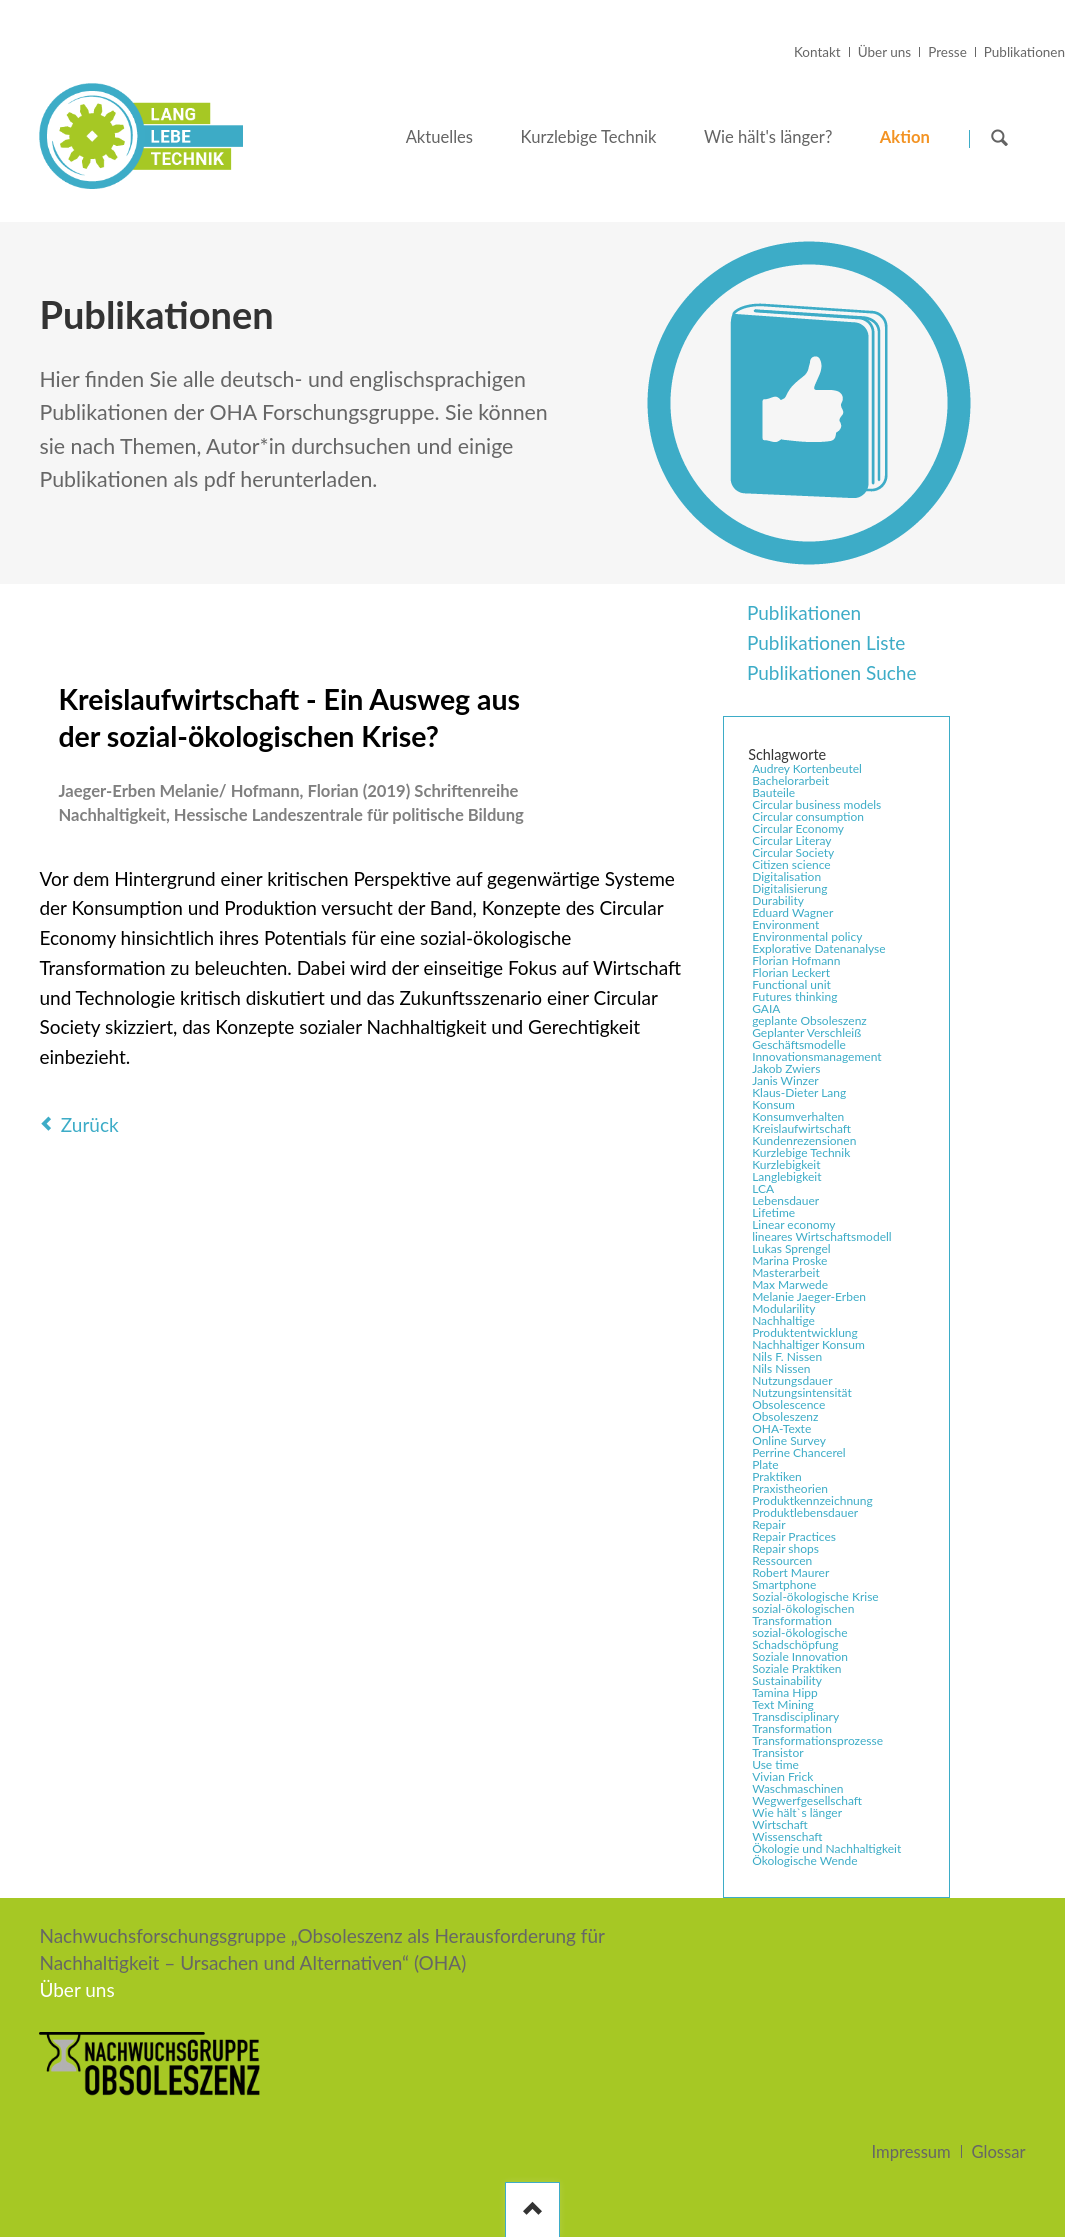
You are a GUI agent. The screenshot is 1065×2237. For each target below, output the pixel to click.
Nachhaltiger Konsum (808, 1345)
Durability (778, 901)
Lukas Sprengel (791, 1249)
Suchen (1000, 137)
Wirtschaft (780, 1825)
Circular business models (816, 805)
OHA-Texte (781, 1429)
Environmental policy (807, 937)
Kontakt (817, 52)
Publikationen (1024, 52)
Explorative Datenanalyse (818, 949)
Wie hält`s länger (797, 1813)
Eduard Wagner (792, 913)
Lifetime (773, 1213)
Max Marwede (790, 1285)
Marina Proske (789, 1261)
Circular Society (793, 853)
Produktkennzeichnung (812, 1501)
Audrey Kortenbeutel (807, 769)
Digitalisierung (789, 889)
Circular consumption (808, 817)
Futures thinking (794, 997)
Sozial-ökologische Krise (815, 1597)
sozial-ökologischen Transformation (803, 1615)
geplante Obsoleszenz (809, 1021)
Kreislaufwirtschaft (801, 1129)
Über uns (884, 52)
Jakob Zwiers (786, 1069)
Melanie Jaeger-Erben (809, 1297)
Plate (765, 1465)
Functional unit (791, 985)
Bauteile (773, 793)
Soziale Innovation (800, 1657)
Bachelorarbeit (790, 781)
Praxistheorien (790, 1489)
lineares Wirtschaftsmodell (822, 1237)
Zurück (90, 1124)
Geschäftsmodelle (799, 1045)
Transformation (792, 1729)
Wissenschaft (787, 1837)
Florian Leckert (791, 973)
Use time (775, 1765)
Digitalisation (786, 877)
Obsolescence (788, 1405)
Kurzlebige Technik (801, 1153)
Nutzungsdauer (792, 1381)
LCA (763, 1189)
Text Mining (783, 1705)
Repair (768, 1525)
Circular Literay (791, 841)
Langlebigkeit (786, 1177)
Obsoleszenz (785, 1417)
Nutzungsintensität (802, 1393)
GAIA (766, 1009)
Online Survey (789, 1441)
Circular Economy (798, 829)
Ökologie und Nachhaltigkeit (826, 1849)
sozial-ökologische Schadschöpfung (800, 1639)
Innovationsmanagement (816, 1057)
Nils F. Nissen (787, 1357)
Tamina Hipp (785, 1693)
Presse (947, 52)
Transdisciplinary (795, 1717)
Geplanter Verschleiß (806, 1033)
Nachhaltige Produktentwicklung (805, 1327)
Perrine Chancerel (799, 1453)
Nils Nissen (781, 1369)
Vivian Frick (782, 1777)
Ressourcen (782, 1561)
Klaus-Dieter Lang (799, 1093)
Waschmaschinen (797, 1789)
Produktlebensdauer (805, 1513)
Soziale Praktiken (796, 1669)
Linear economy (793, 1225)
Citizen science (791, 865)
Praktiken (777, 1477)
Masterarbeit (786, 1273)
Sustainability (787, 1681)
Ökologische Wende (804, 1861)
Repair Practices (794, 1537)
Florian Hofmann (796, 961)
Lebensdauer (785, 1201)
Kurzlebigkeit (786, 1165)
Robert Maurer (790, 1573)
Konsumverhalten (798, 1117)
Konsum (773, 1105)
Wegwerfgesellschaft (807, 1801)
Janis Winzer (785, 1081)
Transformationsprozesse (817, 1741)
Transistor (777, 1753)
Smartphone (784, 1585)
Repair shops (785, 1549)
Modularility (783, 1309)
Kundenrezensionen (804, 1141)
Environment (785, 925)
